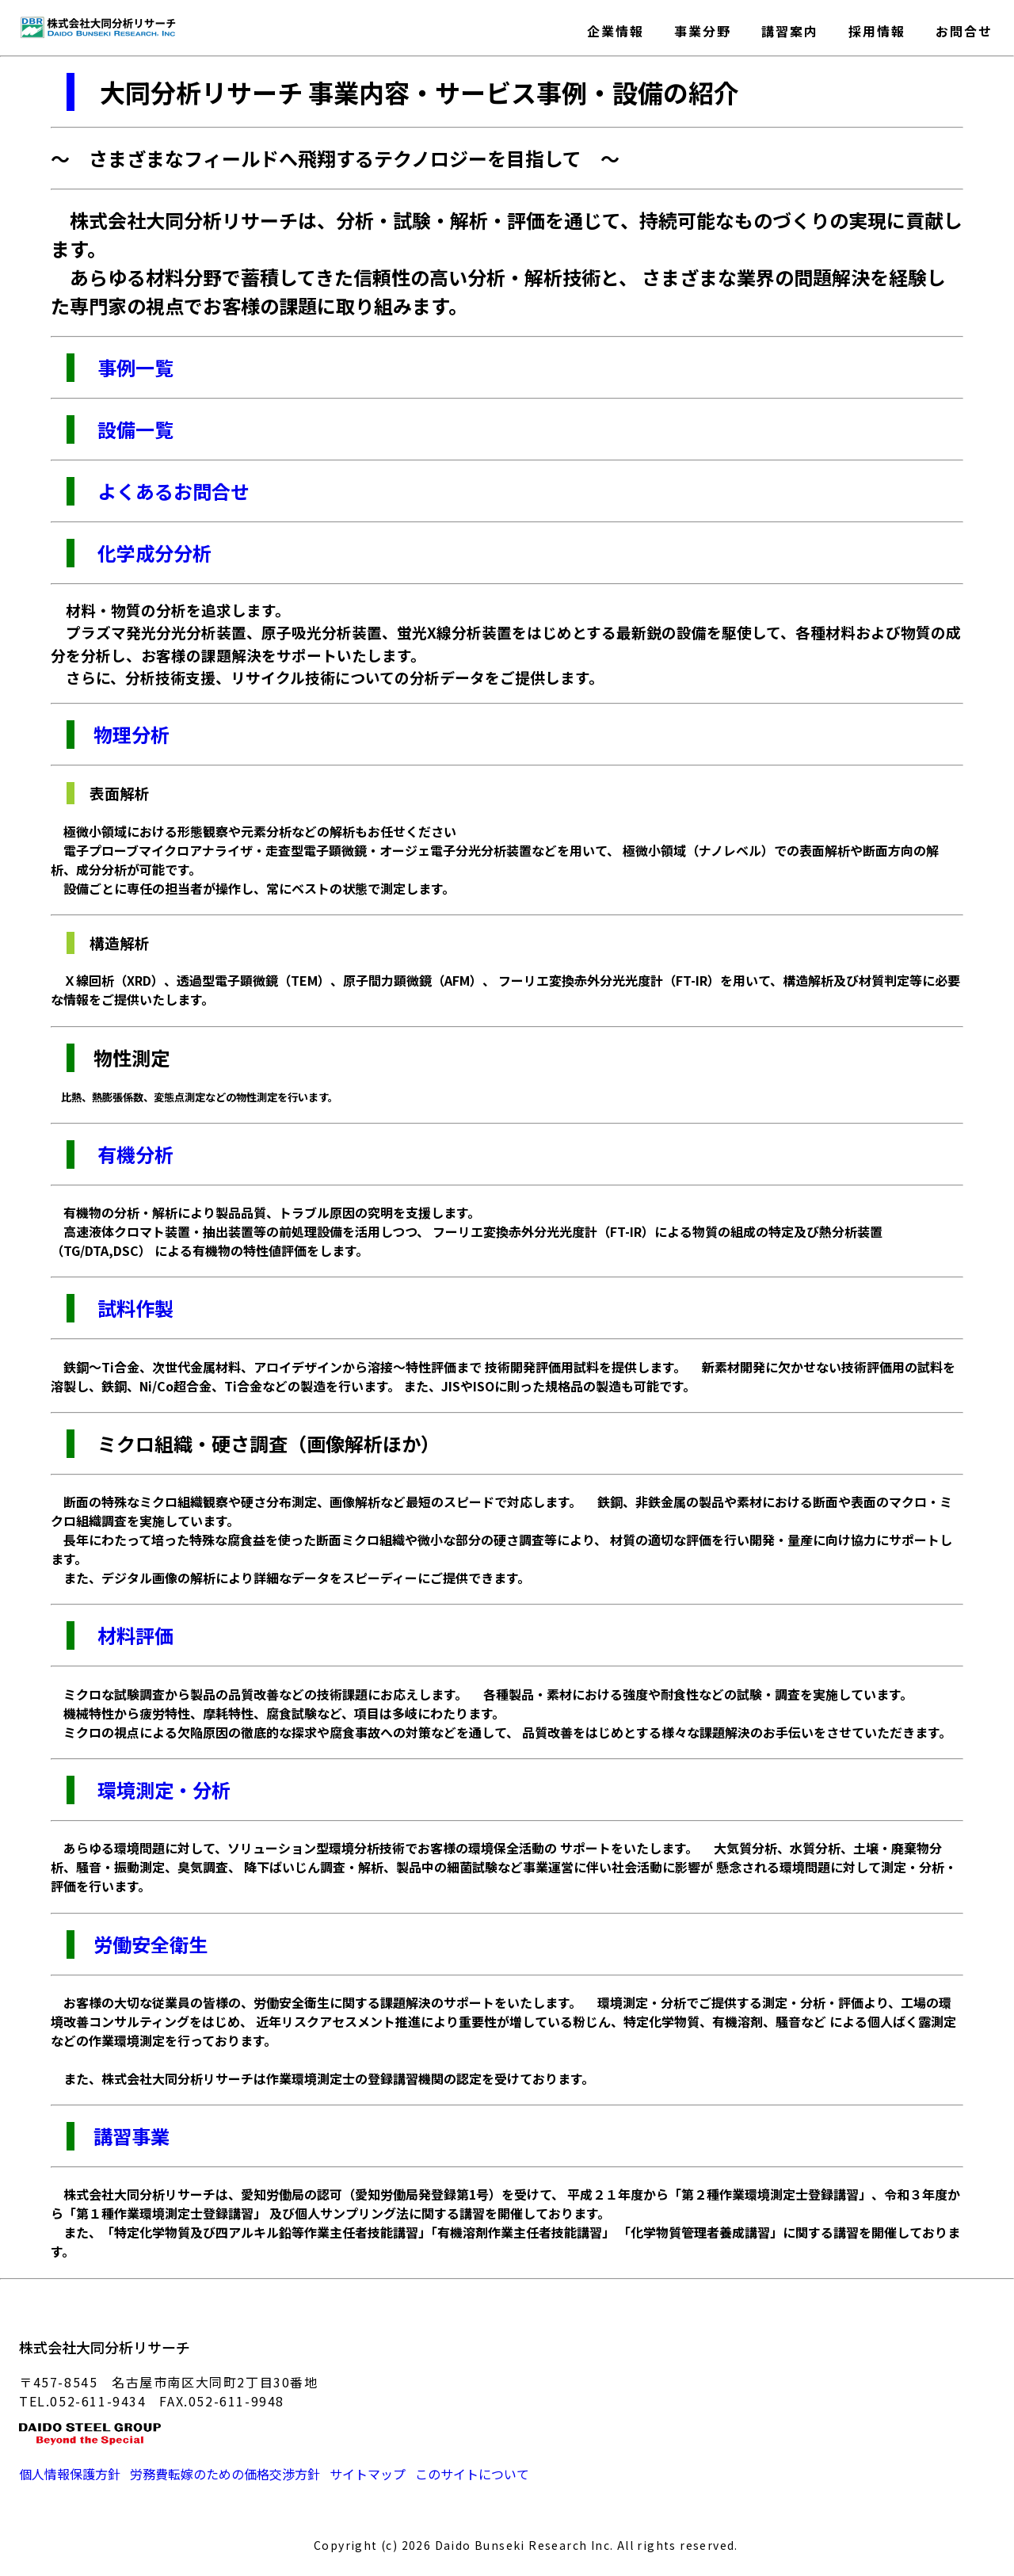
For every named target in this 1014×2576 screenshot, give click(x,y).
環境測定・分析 (162, 1789)
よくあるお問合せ (171, 491)
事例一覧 (133, 367)
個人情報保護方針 (69, 2473)
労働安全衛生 (150, 1944)
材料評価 (133, 1635)
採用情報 (876, 27)
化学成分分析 (152, 553)
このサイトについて (472, 2473)
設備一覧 (133, 429)
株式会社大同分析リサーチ (104, 2347)
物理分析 (122, 734)
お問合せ (964, 27)
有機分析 (133, 1154)
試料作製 (133, 1308)
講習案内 (789, 27)
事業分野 (702, 27)
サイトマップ (368, 2473)
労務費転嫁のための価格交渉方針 (225, 2473)
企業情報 (615, 27)
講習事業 (131, 2136)
